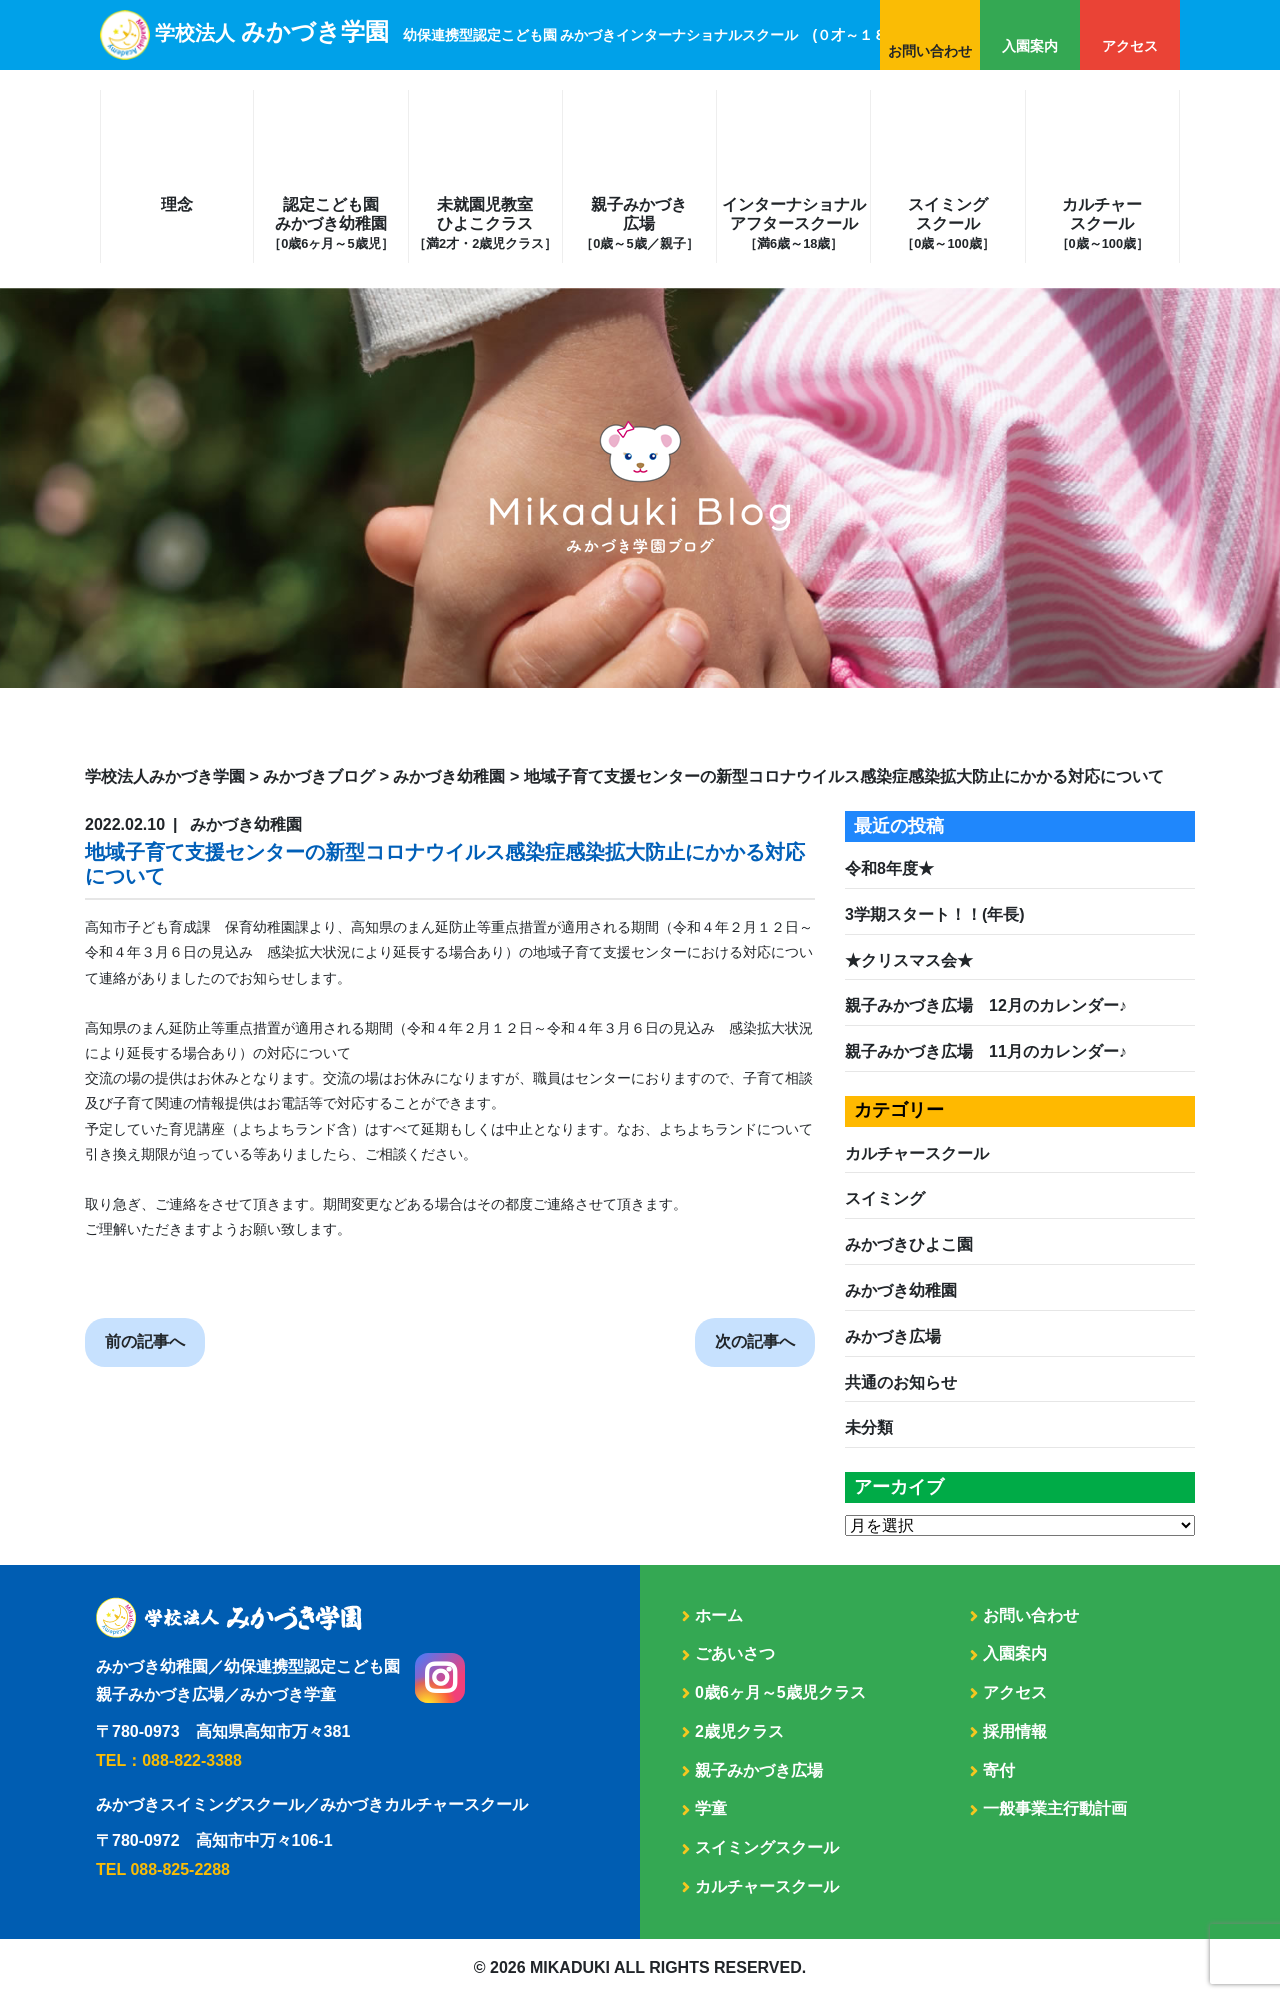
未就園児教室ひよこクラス (485, 223)
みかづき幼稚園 (901, 1290)
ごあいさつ (735, 1653)
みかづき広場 (893, 1336)
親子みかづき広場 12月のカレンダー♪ (986, 1005)
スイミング (885, 1198)
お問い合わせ (930, 51)
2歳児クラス (739, 1731)
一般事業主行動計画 (1055, 1808)
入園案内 (1030, 46)
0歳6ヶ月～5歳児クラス (780, 1692)
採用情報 (1015, 1731)
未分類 (869, 1427)
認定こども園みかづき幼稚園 (330, 223)
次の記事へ (755, 1341)
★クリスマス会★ (909, 960)
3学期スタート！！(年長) (935, 914)
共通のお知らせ (901, 1382)
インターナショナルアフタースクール (794, 223)
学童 (711, 1808)
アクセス (1130, 46)
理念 (177, 204)
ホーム (719, 1615)
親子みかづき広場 (639, 223)
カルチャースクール (1102, 223)
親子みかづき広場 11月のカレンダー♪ (986, 1051)
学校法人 (530, 33)
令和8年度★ (889, 868)
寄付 (999, 1770)
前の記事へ (145, 1341)
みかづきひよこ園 (909, 1244)
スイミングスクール (947, 223)
